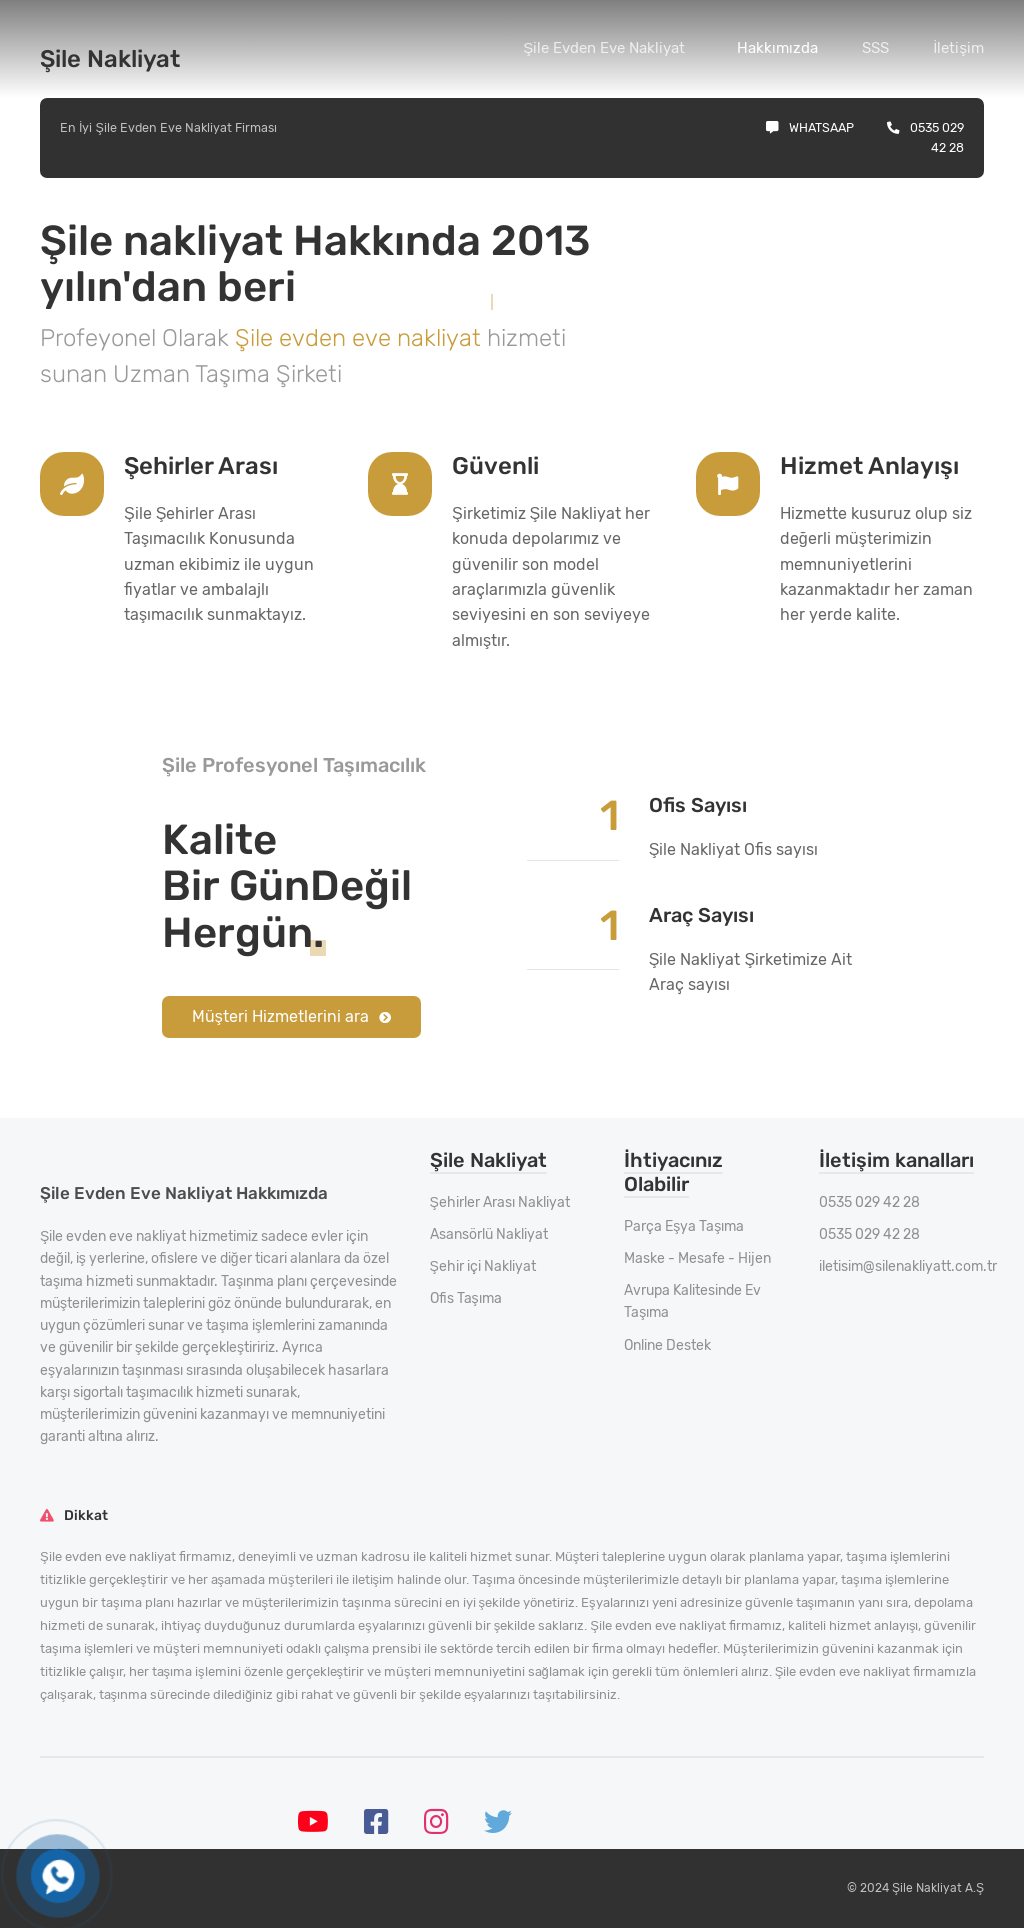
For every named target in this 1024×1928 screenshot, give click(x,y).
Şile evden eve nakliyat (361, 338)
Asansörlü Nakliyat (489, 1234)
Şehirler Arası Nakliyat (500, 1202)
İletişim (958, 48)
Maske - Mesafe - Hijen (697, 1258)
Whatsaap (810, 127)
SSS (875, 48)
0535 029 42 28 (869, 1202)
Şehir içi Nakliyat (483, 1266)
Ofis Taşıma (466, 1298)
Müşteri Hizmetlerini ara (291, 1016)
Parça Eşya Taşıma (684, 1226)
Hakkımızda (777, 48)
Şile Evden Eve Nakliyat (604, 48)
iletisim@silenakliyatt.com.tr (908, 1266)
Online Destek (667, 1345)
